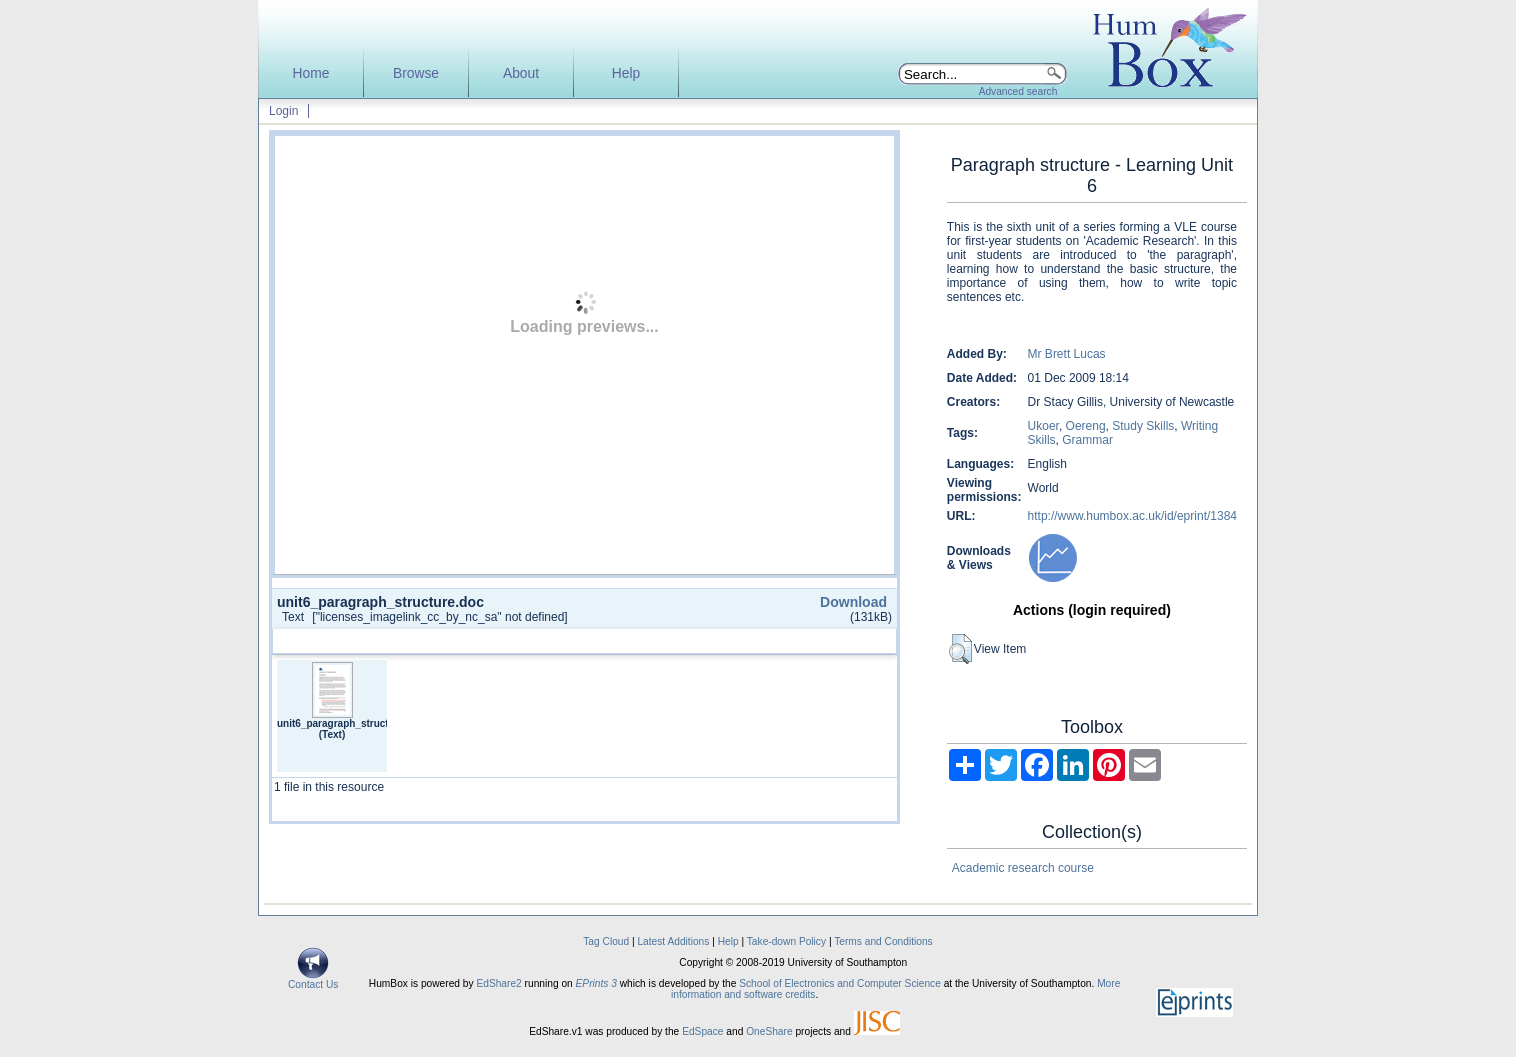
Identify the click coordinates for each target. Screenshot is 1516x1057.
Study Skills (1143, 426)
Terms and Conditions (883, 941)
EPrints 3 (596, 983)
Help (626, 73)
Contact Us (313, 980)
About (521, 73)
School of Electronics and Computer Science (840, 983)
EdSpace (702, 1031)
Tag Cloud (606, 941)
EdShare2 (498, 983)
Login (283, 111)
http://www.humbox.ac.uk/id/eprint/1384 (1132, 516)
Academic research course (1023, 868)
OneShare (769, 1031)
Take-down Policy (786, 941)
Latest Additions (673, 941)
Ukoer (1043, 426)
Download (853, 602)
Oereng (1086, 426)
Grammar (1087, 440)
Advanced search (1018, 91)
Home (311, 73)
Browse (416, 73)
